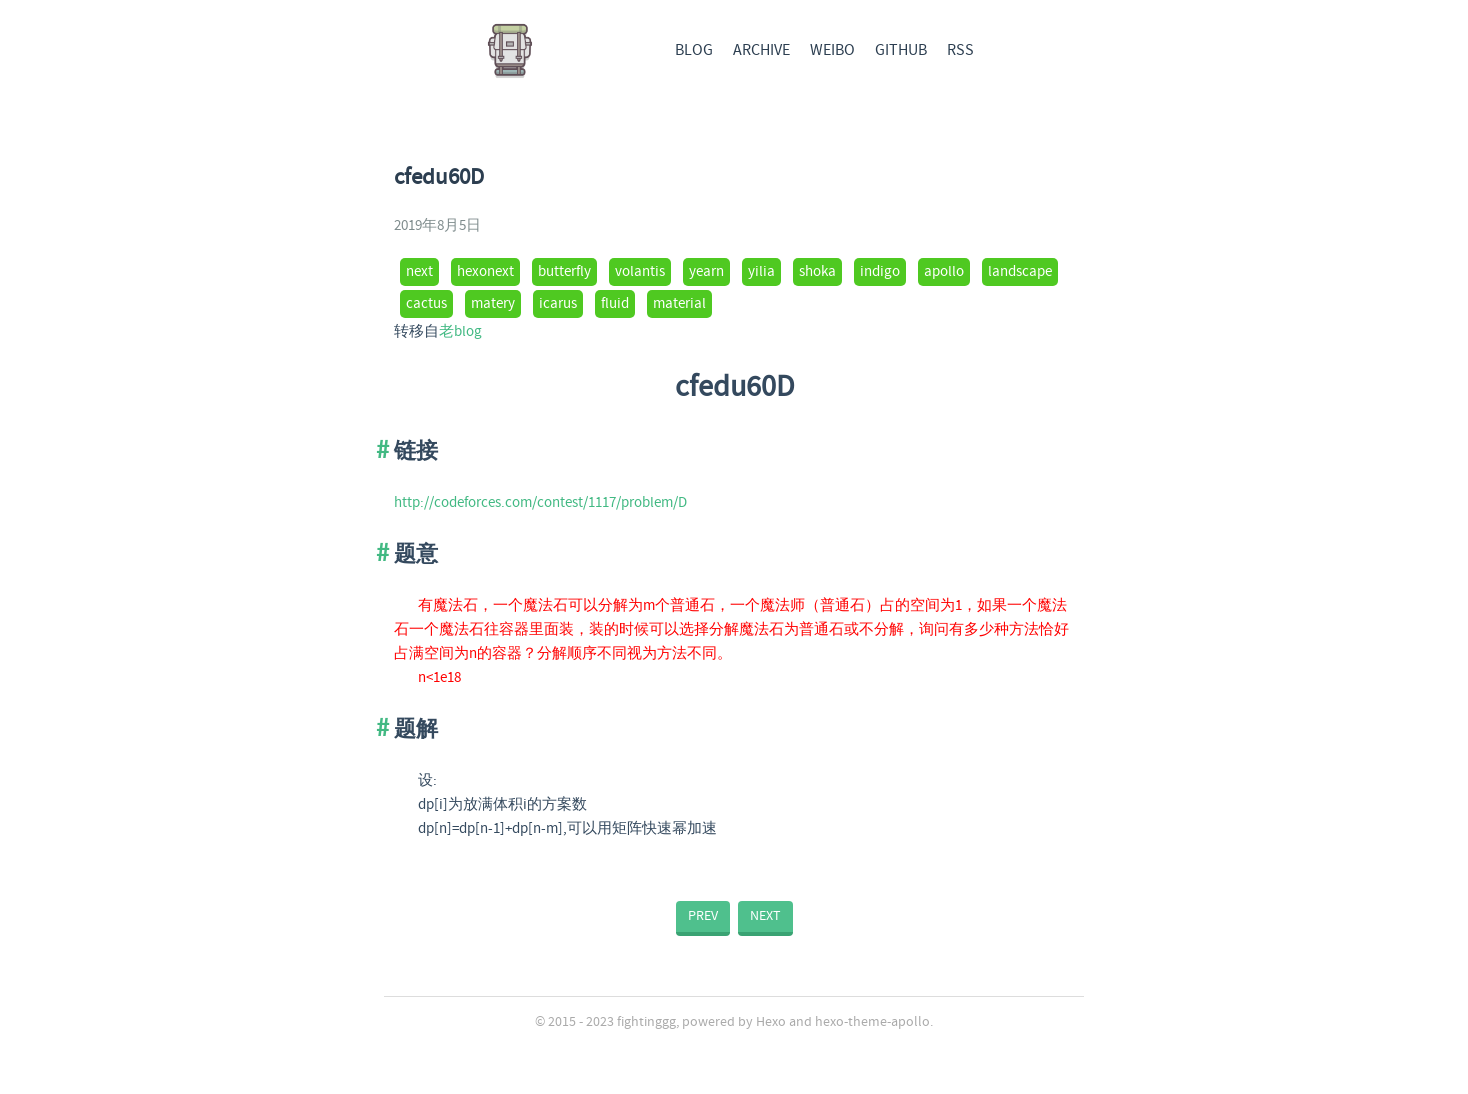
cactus (426, 304)
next (419, 272)
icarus (558, 304)
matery (493, 304)
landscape (1020, 272)
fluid (615, 304)
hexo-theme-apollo (872, 1022)
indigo (880, 272)
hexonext (485, 272)
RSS (960, 50)
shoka (817, 272)
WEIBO (832, 50)
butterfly (564, 272)
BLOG (694, 50)
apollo (944, 272)
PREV (703, 916)
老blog (460, 332)
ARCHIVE (761, 50)
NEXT (765, 916)
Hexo (771, 1022)
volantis (640, 272)
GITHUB (901, 50)
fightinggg (646, 1022)
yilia (761, 272)
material (679, 304)
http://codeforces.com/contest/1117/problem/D (540, 503)
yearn (706, 272)
